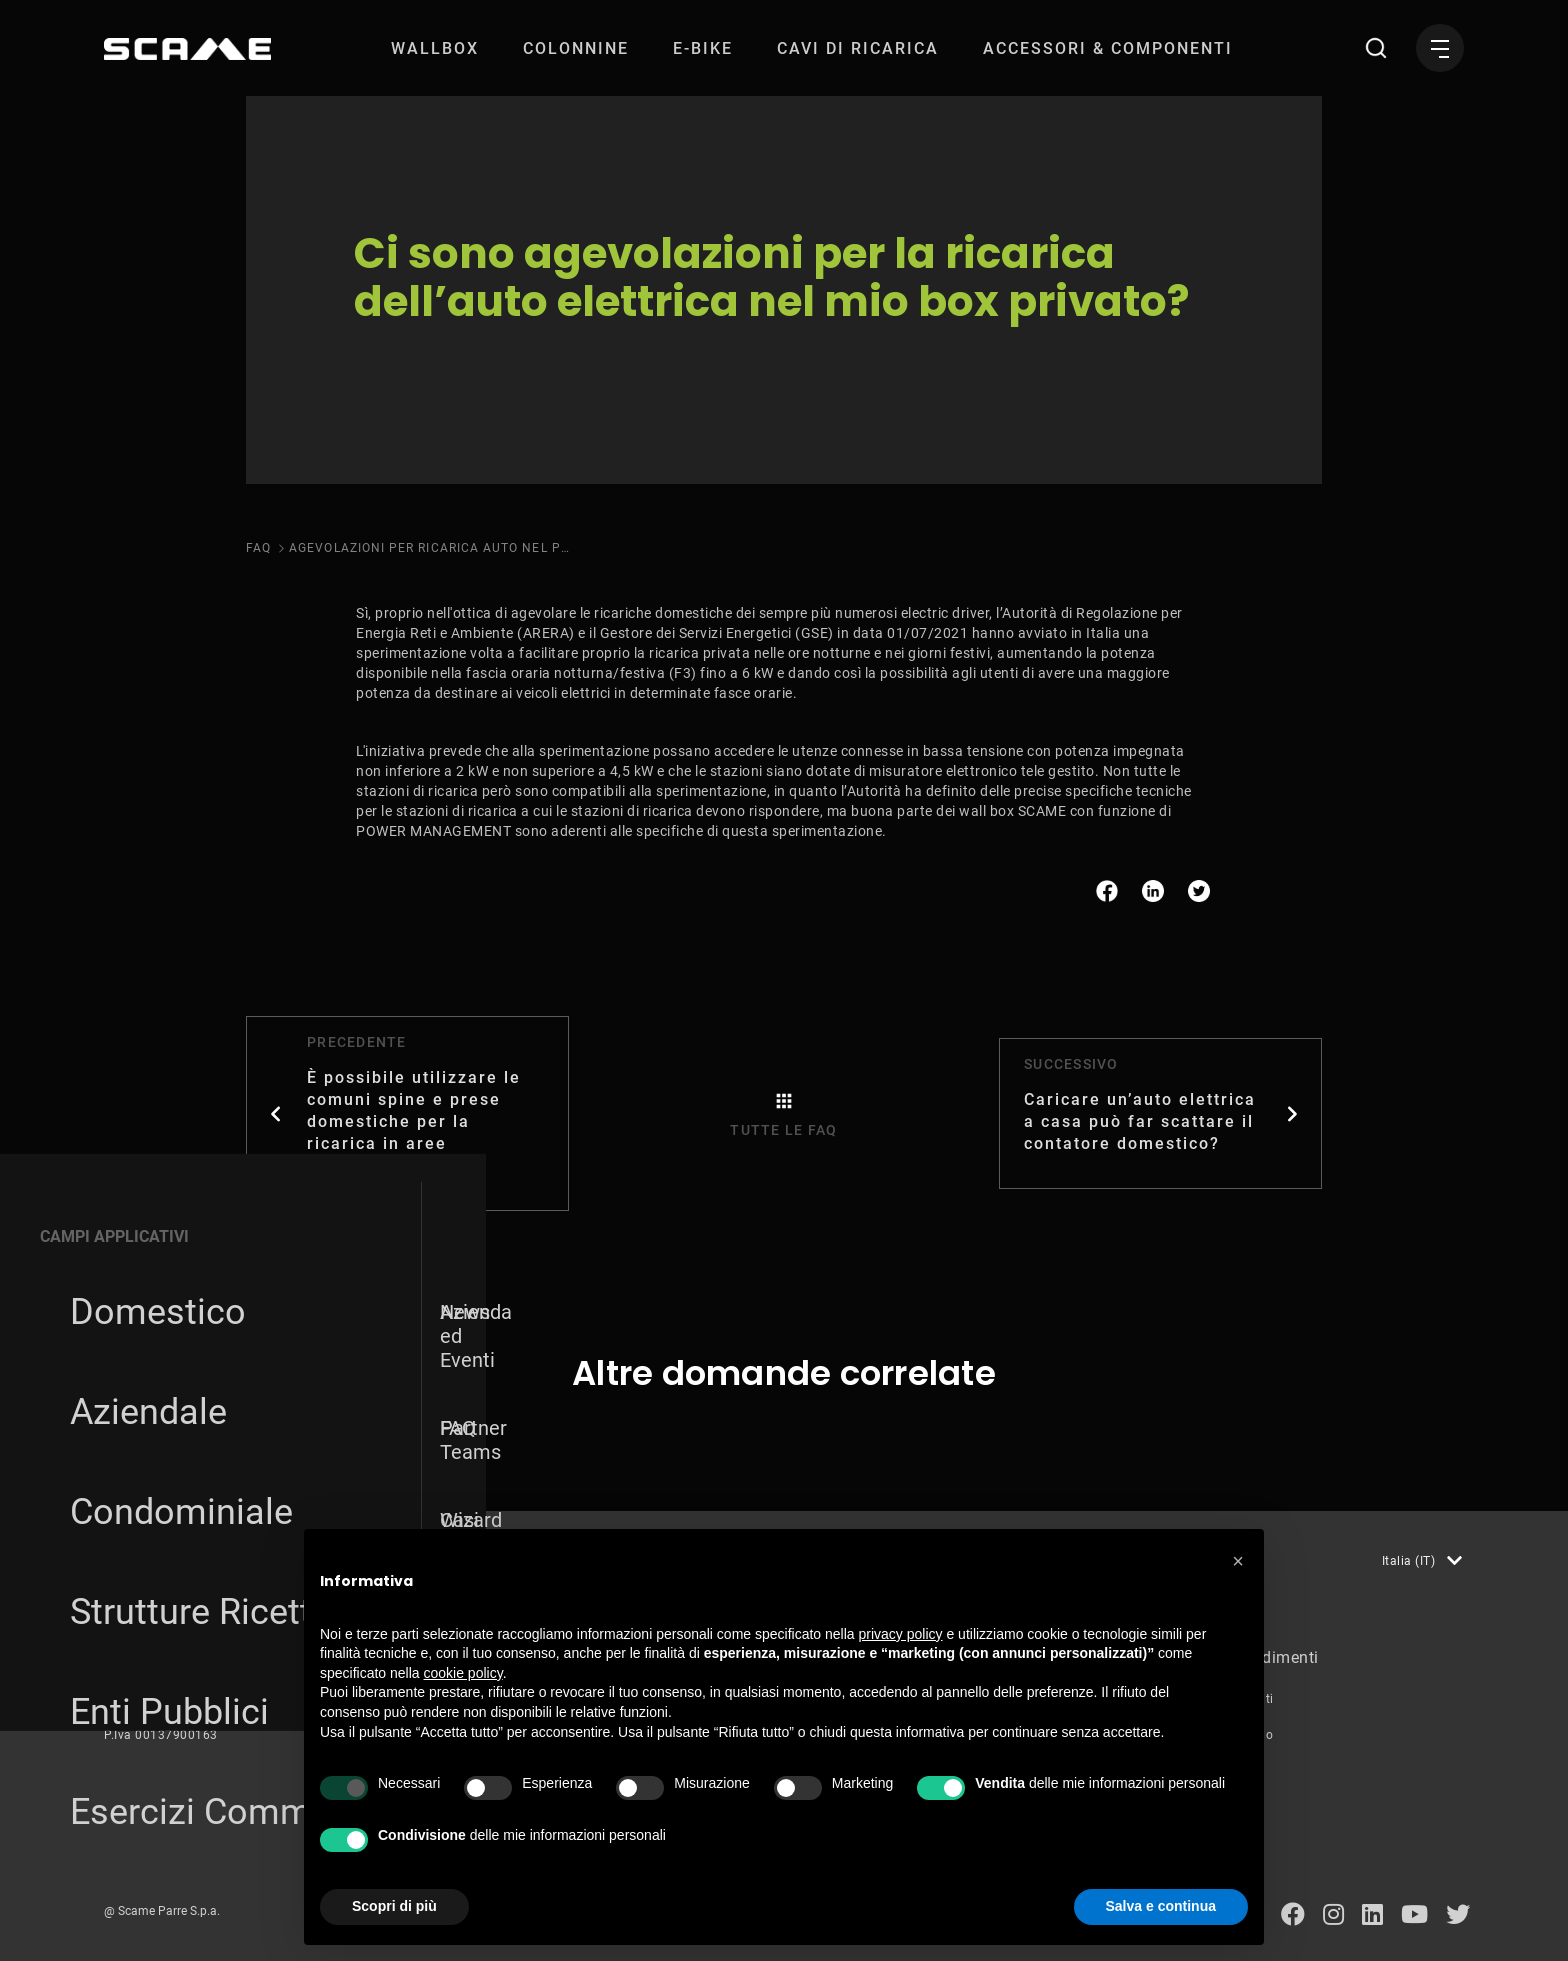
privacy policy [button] (901, 1634)
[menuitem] (435, 48)
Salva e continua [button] (1161, 1906)
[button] (1238, 1561)
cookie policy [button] (463, 1673)
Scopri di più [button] (394, 1906)
